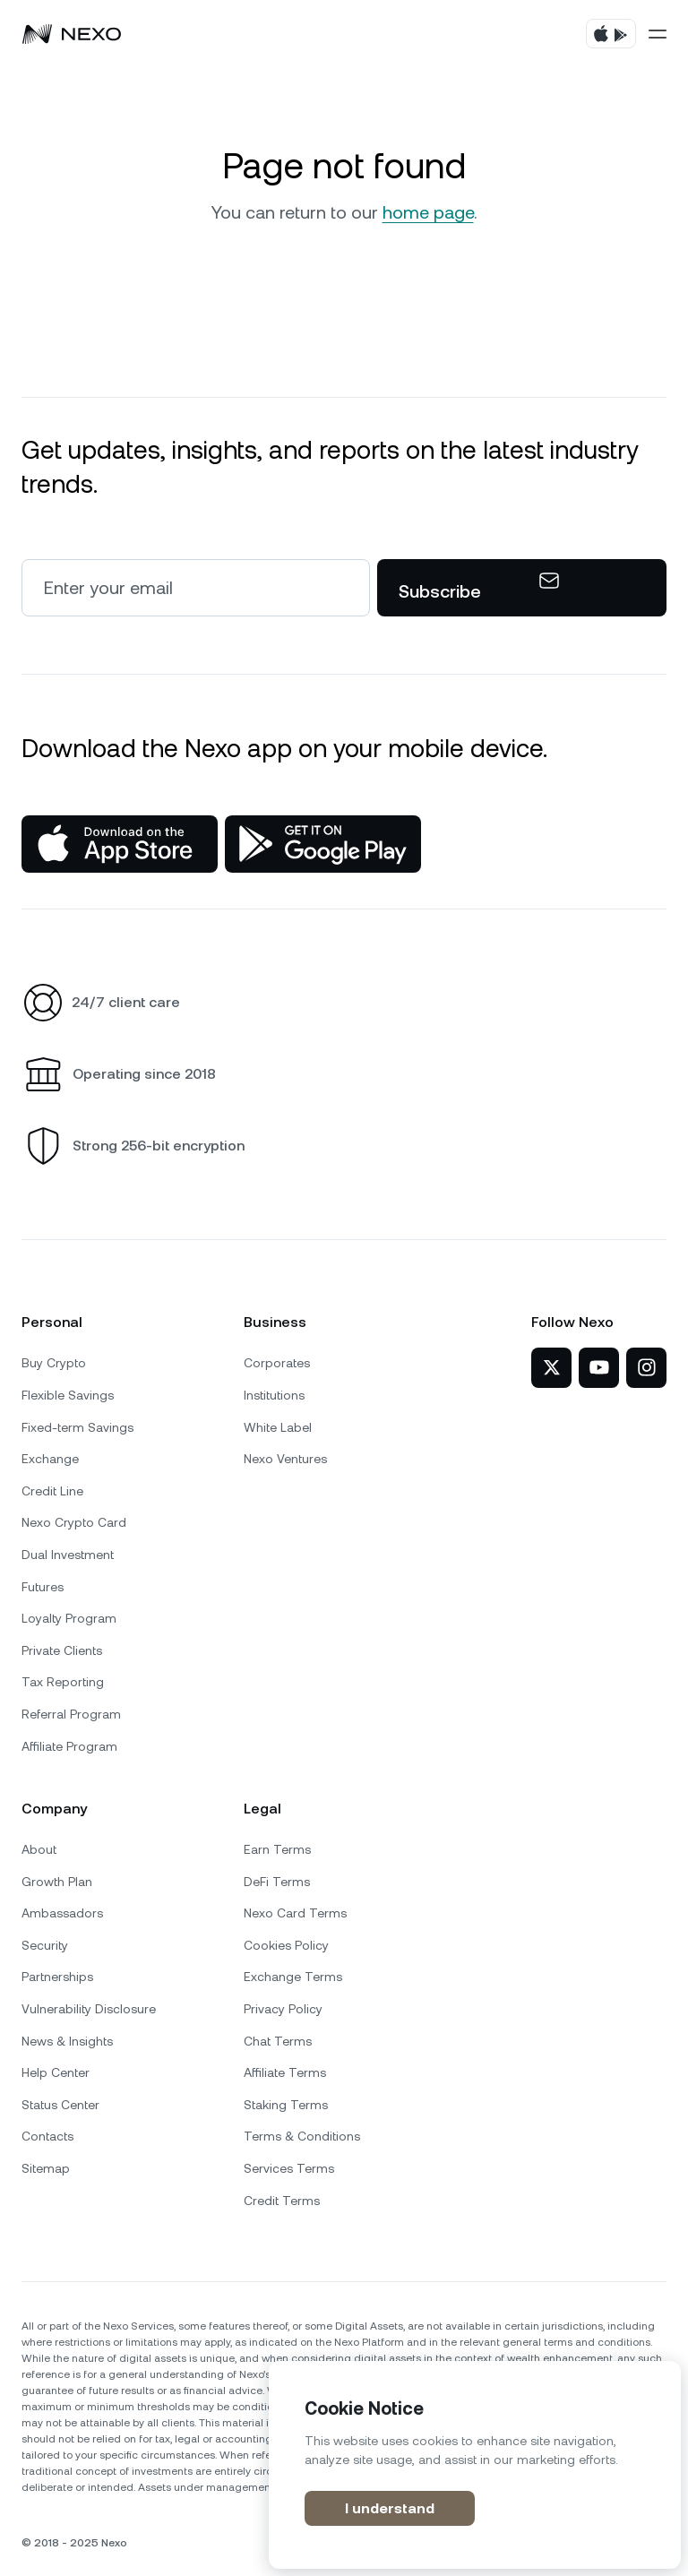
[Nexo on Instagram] (646, 1368)
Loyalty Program (69, 1618)
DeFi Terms (277, 1881)
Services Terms (289, 2168)
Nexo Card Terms (295, 1913)
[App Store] (120, 844)
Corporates (277, 1363)
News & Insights (67, 2041)
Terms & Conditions (302, 2136)
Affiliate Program (69, 1746)
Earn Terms (277, 1849)
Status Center (60, 2105)
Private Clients (62, 1650)
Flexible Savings (68, 1395)
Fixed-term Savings (77, 1427)
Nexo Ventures (285, 1459)
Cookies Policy (286, 1945)
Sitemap (46, 2168)
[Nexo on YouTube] (599, 1368)
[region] (475, 2465)
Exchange (50, 1459)
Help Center (56, 2072)
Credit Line (52, 1491)
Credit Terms (282, 2200)
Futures (43, 1587)
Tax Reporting (63, 1682)
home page (428, 212)
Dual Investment (68, 1554)
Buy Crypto (54, 1363)
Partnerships (57, 1976)
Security (45, 1945)
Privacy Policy (283, 2009)
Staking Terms (286, 2105)
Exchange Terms (293, 1976)
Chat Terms (278, 2041)
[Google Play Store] (323, 844)
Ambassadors (62, 1913)
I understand (389, 2508)
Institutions (274, 1395)
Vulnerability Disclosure (89, 2009)
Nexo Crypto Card (74, 1522)
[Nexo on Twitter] (551, 1368)
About (39, 1849)
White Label (278, 1427)
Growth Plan (57, 1881)
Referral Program (71, 1714)
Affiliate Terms (285, 2072)
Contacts (47, 2136)
